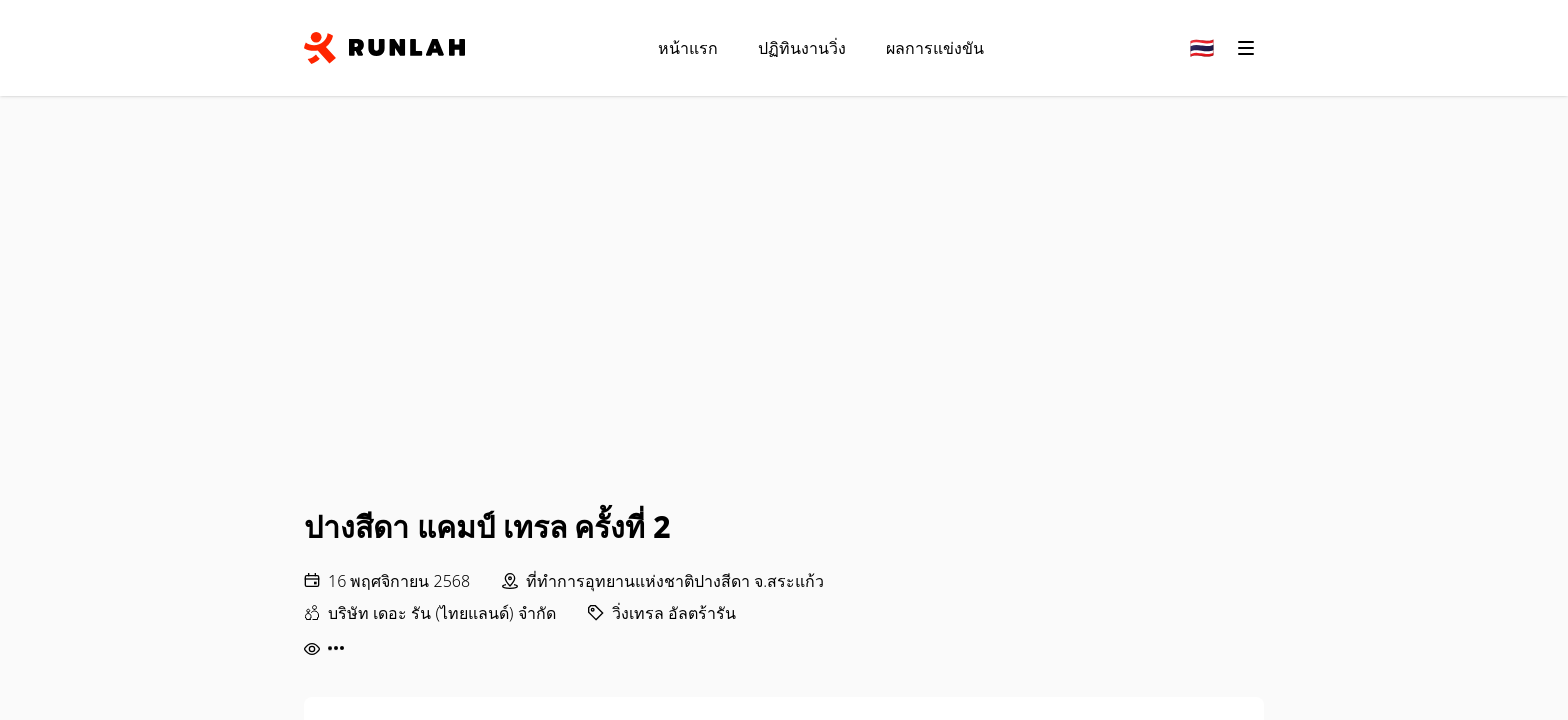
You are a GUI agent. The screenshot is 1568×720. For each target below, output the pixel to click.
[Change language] (1202, 48)
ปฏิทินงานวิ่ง (802, 48)
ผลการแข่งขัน (935, 48)
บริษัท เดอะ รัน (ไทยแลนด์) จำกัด (442, 613)
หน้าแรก (688, 48)
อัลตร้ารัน (702, 613)
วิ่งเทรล (638, 613)
